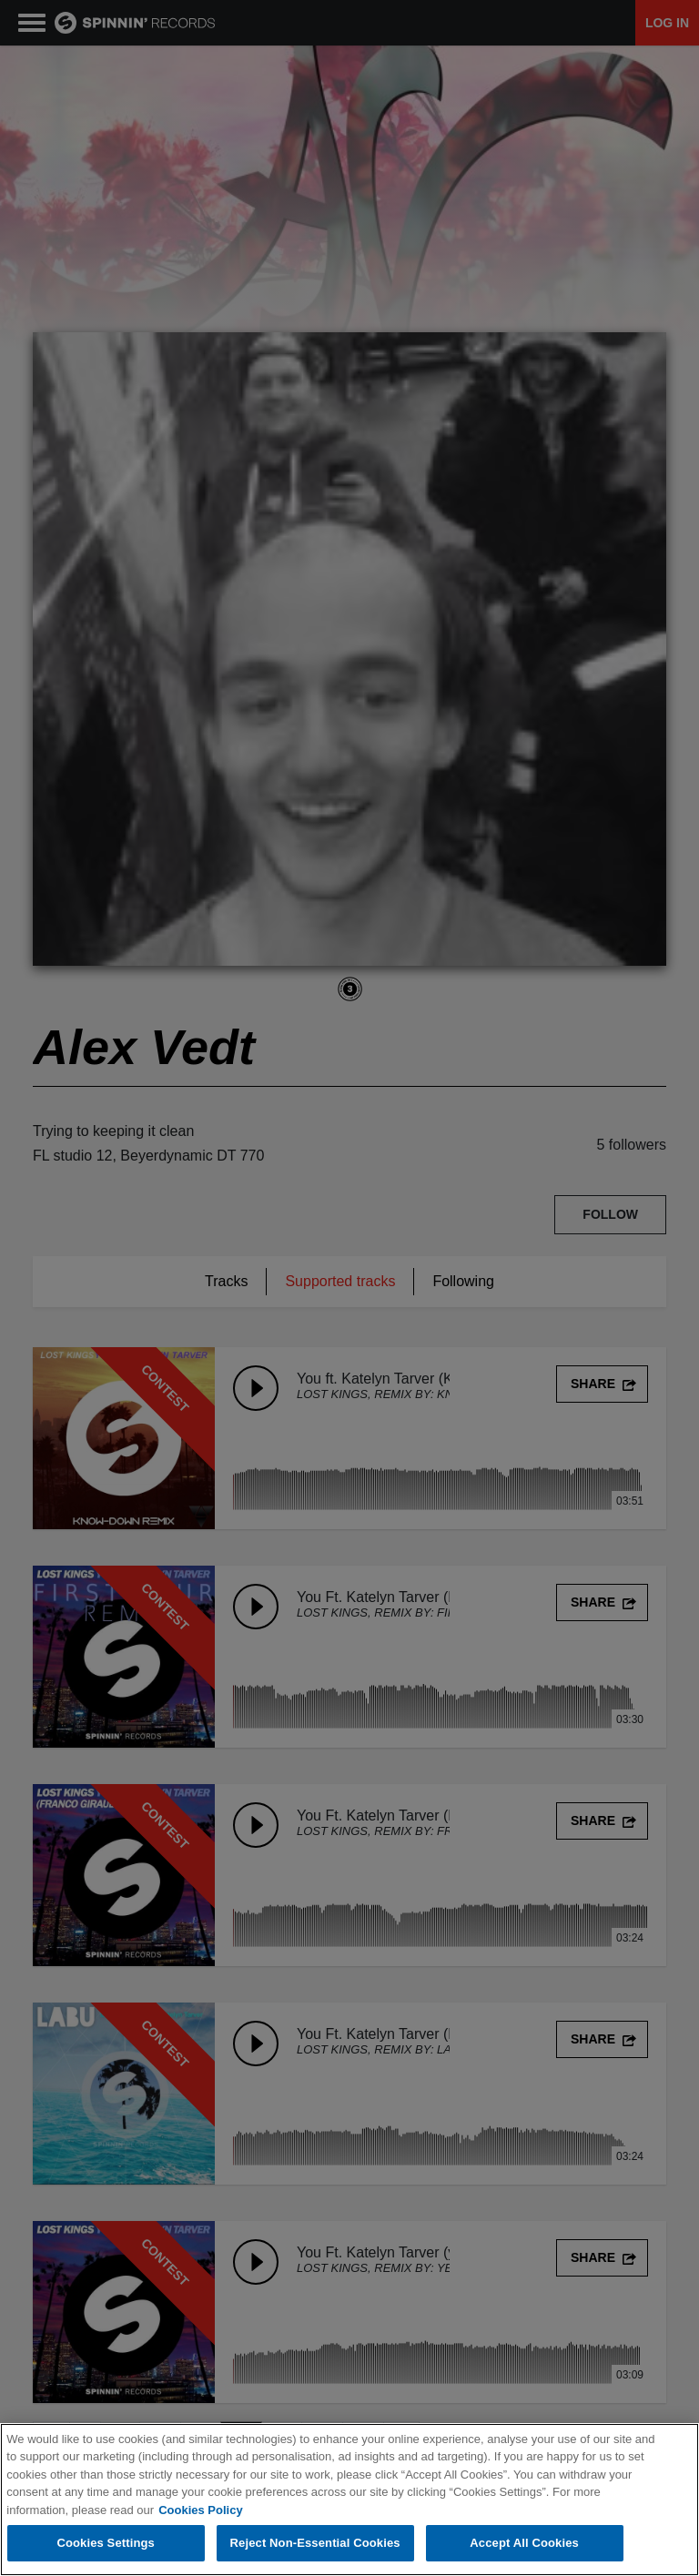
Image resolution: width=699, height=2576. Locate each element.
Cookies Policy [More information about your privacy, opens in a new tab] (200, 2510)
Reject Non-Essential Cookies (315, 2543)
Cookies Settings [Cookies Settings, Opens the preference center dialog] (105, 2543)
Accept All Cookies (524, 2543)
